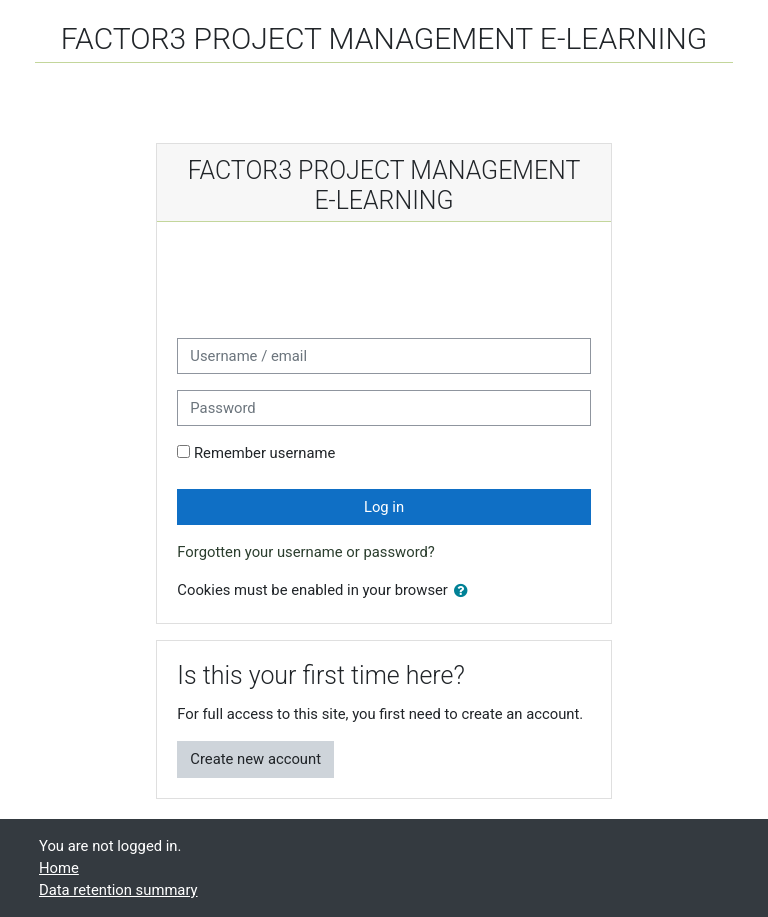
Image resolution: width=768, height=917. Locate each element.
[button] (465, 591)
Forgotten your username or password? (306, 552)
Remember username (264, 453)
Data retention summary (118, 890)
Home (59, 868)
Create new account (255, 759)
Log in (384, 507)
